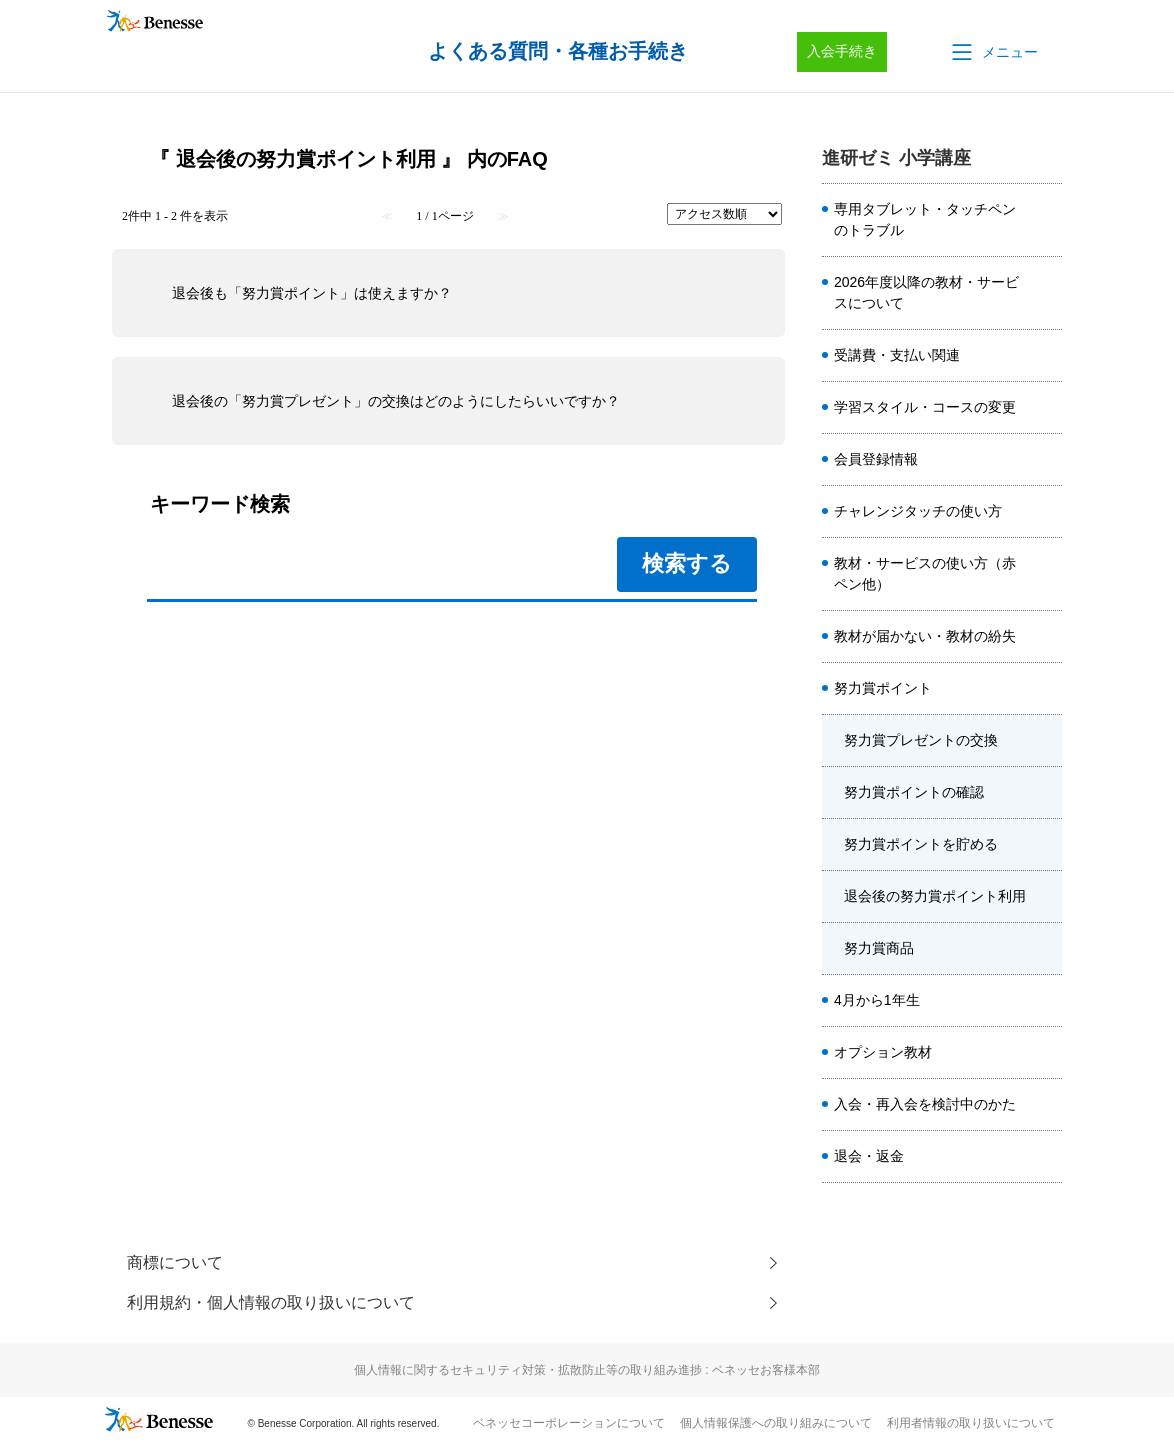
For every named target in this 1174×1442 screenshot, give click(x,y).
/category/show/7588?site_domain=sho (1046, 1001)
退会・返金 (869, 1156)
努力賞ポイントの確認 (914, 792)
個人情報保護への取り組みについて (776, 1423)
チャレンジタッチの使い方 (918, 511)
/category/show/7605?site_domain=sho (1046, 741)
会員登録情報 (876, 459)
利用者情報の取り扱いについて (971, 1423)
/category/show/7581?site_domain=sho (1046, 408)
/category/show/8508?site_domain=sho (1046, 293)
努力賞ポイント (883, 688)
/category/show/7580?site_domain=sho (1046, 689)
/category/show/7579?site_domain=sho (1046, 356)
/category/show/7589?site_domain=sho (1046, 1157)
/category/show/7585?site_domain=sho (1046, 1053)
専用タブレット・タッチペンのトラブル (925, 219)
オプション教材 (883, 1052)
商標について (175, 1262)
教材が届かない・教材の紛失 (925, 636)
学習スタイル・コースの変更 (925, 407)
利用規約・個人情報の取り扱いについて (271, 1302)
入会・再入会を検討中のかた (925, 1104)
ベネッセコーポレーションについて (569, 1423)
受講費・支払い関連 (897, 355)
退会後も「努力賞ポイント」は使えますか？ (312, 293)
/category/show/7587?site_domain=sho (1046, 1105)
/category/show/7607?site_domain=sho (1046, 845)
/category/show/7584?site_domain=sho (1046, 574)
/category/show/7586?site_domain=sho (1046, 460)
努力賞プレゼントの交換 (921, 740)
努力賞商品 (879, 948)
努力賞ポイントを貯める (921, 844)
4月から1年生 (877, 1000)
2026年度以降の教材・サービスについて (926, 292)
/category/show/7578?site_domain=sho (1046, 220)
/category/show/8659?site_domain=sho (1046, 512)
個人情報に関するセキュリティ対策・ (587, 1370)
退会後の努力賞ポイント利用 (935, 896)
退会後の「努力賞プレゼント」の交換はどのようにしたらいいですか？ (396, 401)
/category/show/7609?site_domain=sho (1046, 949)
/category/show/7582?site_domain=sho (1046, 637)
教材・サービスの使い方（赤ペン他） (925, 573)
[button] (993, 52)
